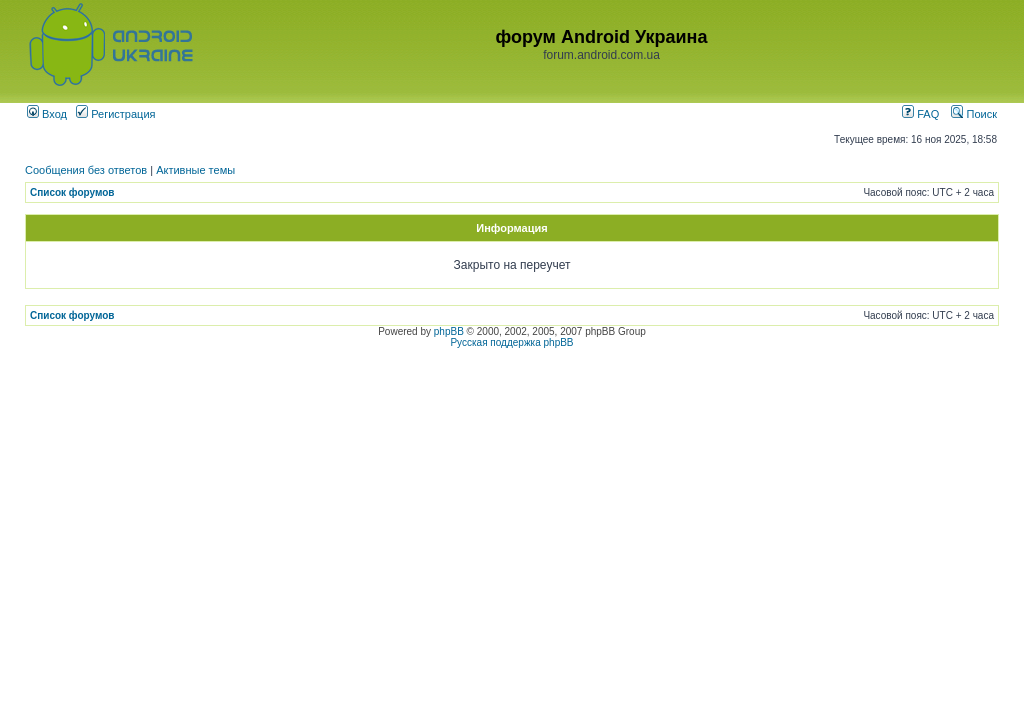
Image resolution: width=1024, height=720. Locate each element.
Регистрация (115, 114)
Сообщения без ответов (86, 170)
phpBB (449, 331)
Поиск (974, 114)
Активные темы (195, 170)
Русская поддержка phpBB (511, 342)
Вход (47, 114)
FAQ (920, 114)
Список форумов (72, 192)
